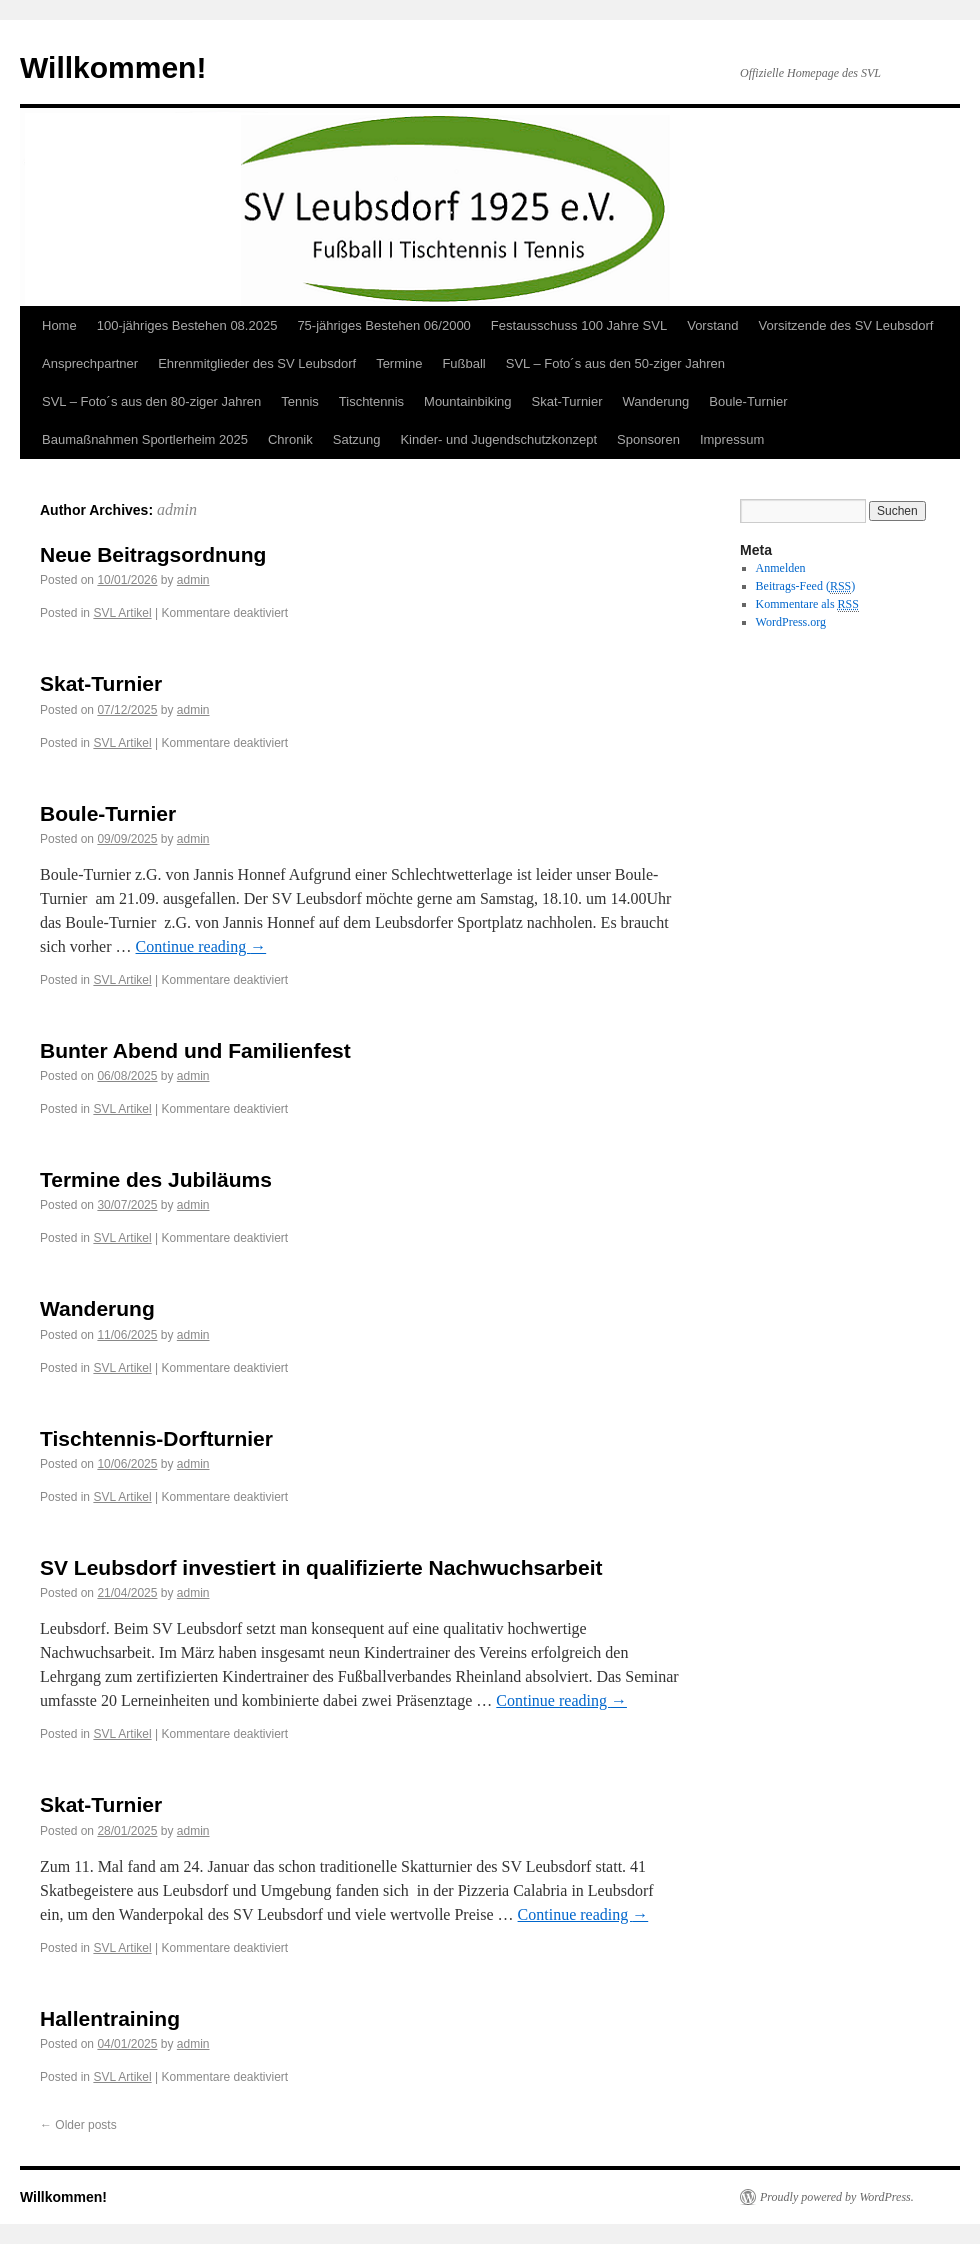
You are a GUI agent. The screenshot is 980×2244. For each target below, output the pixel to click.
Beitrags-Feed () (806, 586)
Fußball (463, 363)
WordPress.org (791, 622)
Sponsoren (648, 439)
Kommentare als (807, 604)
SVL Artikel (122, 613)
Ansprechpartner (90, 363)
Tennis (300, 401)
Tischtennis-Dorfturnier (156, 1438)
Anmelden (781, 568)
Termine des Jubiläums (156, 1179)
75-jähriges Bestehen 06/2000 (383, 325)
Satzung (357, 439)
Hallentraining (110, 2018)
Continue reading (201, 946)
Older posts (78, 2125)
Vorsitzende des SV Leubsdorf (846, 325)
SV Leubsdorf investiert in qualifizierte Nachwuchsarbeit (321, 1567)
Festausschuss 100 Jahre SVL (579, 325)
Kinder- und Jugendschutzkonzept (498, 439)
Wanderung (656, 401)
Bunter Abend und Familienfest (195, 1050)
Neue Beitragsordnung (153, 554)
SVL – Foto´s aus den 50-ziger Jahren (615, 363)
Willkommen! (113, 67)
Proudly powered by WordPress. (837, 2197)
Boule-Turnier (748, 401)
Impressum (732, 439)
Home (59, 325)
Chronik (290, 439)
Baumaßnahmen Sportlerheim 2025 (145, 439)
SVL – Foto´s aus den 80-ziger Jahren (151, 401)
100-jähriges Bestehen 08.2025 (187, 325)
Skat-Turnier (567, 401)
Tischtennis (371, 401)
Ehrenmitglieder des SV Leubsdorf (257, 363)
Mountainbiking (467, 401)
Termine (399, 363)
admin (177, 509)
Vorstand (712, 325)
